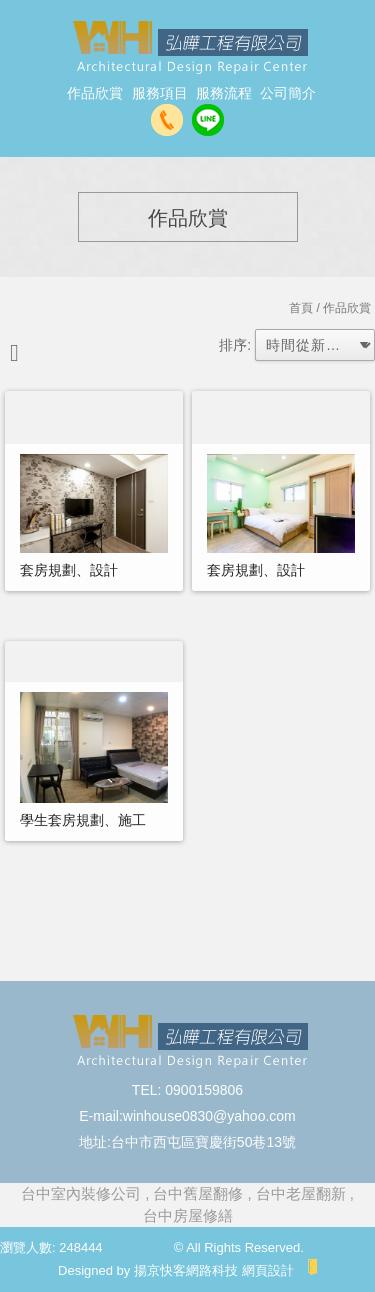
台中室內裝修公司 (81, 1193)
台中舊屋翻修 (198, 1193)
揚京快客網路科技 (186, 1270)
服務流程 (224, 93)
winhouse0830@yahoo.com (209, 1116)
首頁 (301, 308)
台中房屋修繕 (188, 1215)
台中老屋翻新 (301, 1193)
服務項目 (160, 93)
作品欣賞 (95, 93)
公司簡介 (288, 93)
